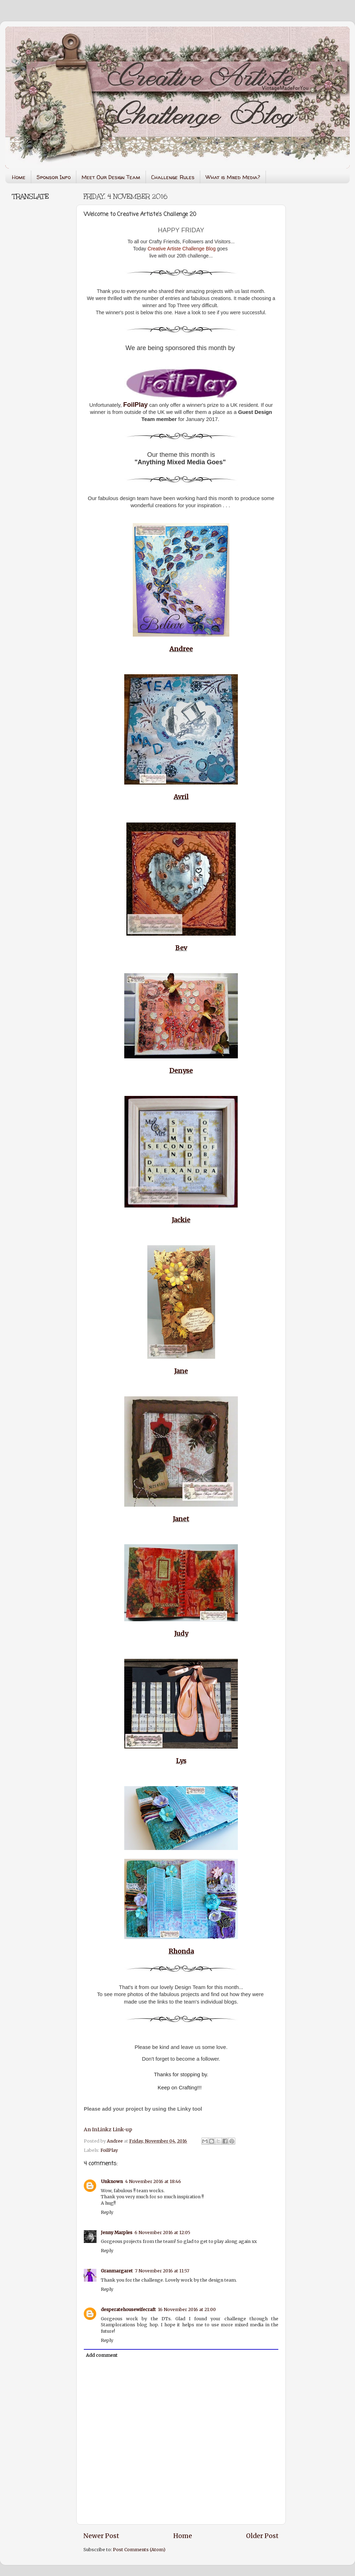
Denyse (181, 1071)
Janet (181, 1519)
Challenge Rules (173, 177)
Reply (107, 2212)
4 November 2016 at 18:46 (153, 2181)
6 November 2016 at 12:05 (162, 2232)
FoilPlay (109, 2150)
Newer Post (101, 2536)
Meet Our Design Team (111, 177)
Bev (181, 948)
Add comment (102, 2355)
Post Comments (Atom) (139, 2549)
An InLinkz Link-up (108, 2129)
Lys (181, 1761)
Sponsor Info (54, 177)
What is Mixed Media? (233, 177)
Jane (181, 1371)
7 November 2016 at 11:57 (162, 2270)
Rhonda (181, 1951)
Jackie (181, 1220)
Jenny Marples (116, 2232)
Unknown (112, 2181)
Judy (181, 1633)
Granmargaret (117, 2270)
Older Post (262, 2536)
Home (19, 177)
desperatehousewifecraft (128, 2309)
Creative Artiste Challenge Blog (182, 248)
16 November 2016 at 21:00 (187, 2309)
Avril (181, 797)
